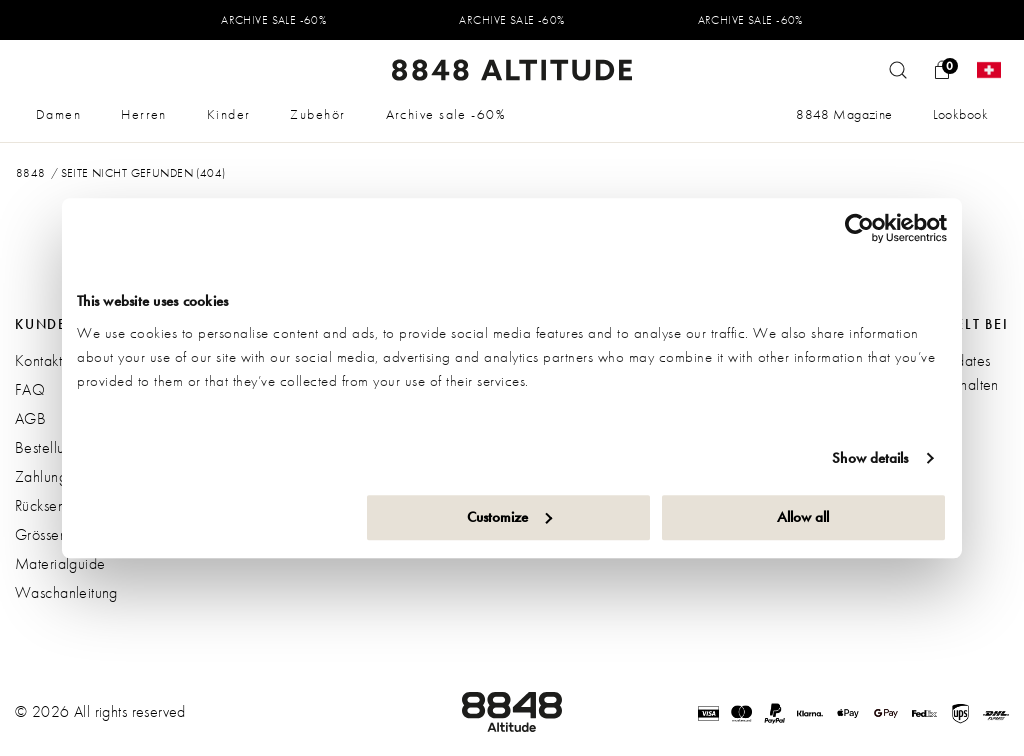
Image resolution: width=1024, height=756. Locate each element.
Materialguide (60, 563)
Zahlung (41, 476)
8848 (31, 173)
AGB (30, 418)
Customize (509, 517)
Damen (58, 114)
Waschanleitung (66, 592)
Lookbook (960, 114)
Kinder (229, 114)
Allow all (803, 517)
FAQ (30, 389)
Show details (870, 458)
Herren (144, 114)
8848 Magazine (844, 114)
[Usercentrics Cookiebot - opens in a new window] (859, 228)
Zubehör (317, 114)
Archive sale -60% (446, 114)
